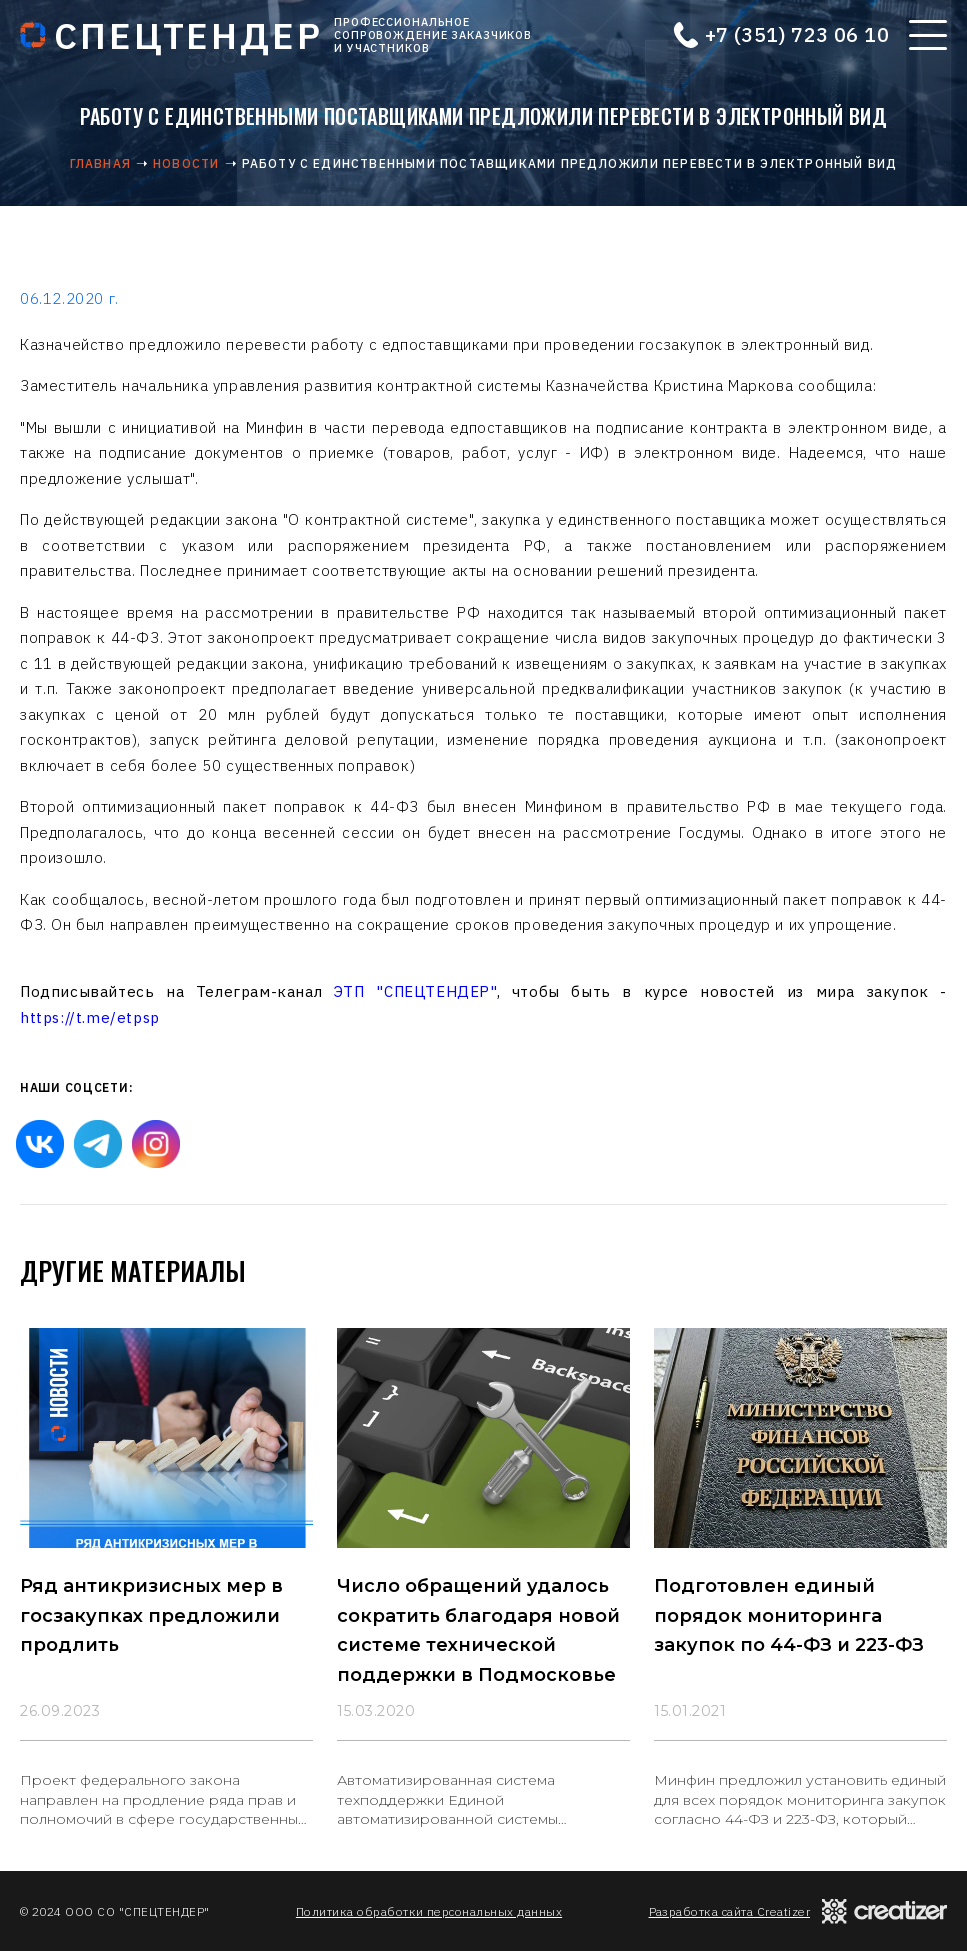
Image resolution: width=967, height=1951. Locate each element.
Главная (100, 163)
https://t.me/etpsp (90, 1017)
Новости (186, 163)
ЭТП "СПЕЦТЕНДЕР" (415, 991)
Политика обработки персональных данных (429, 1911)
